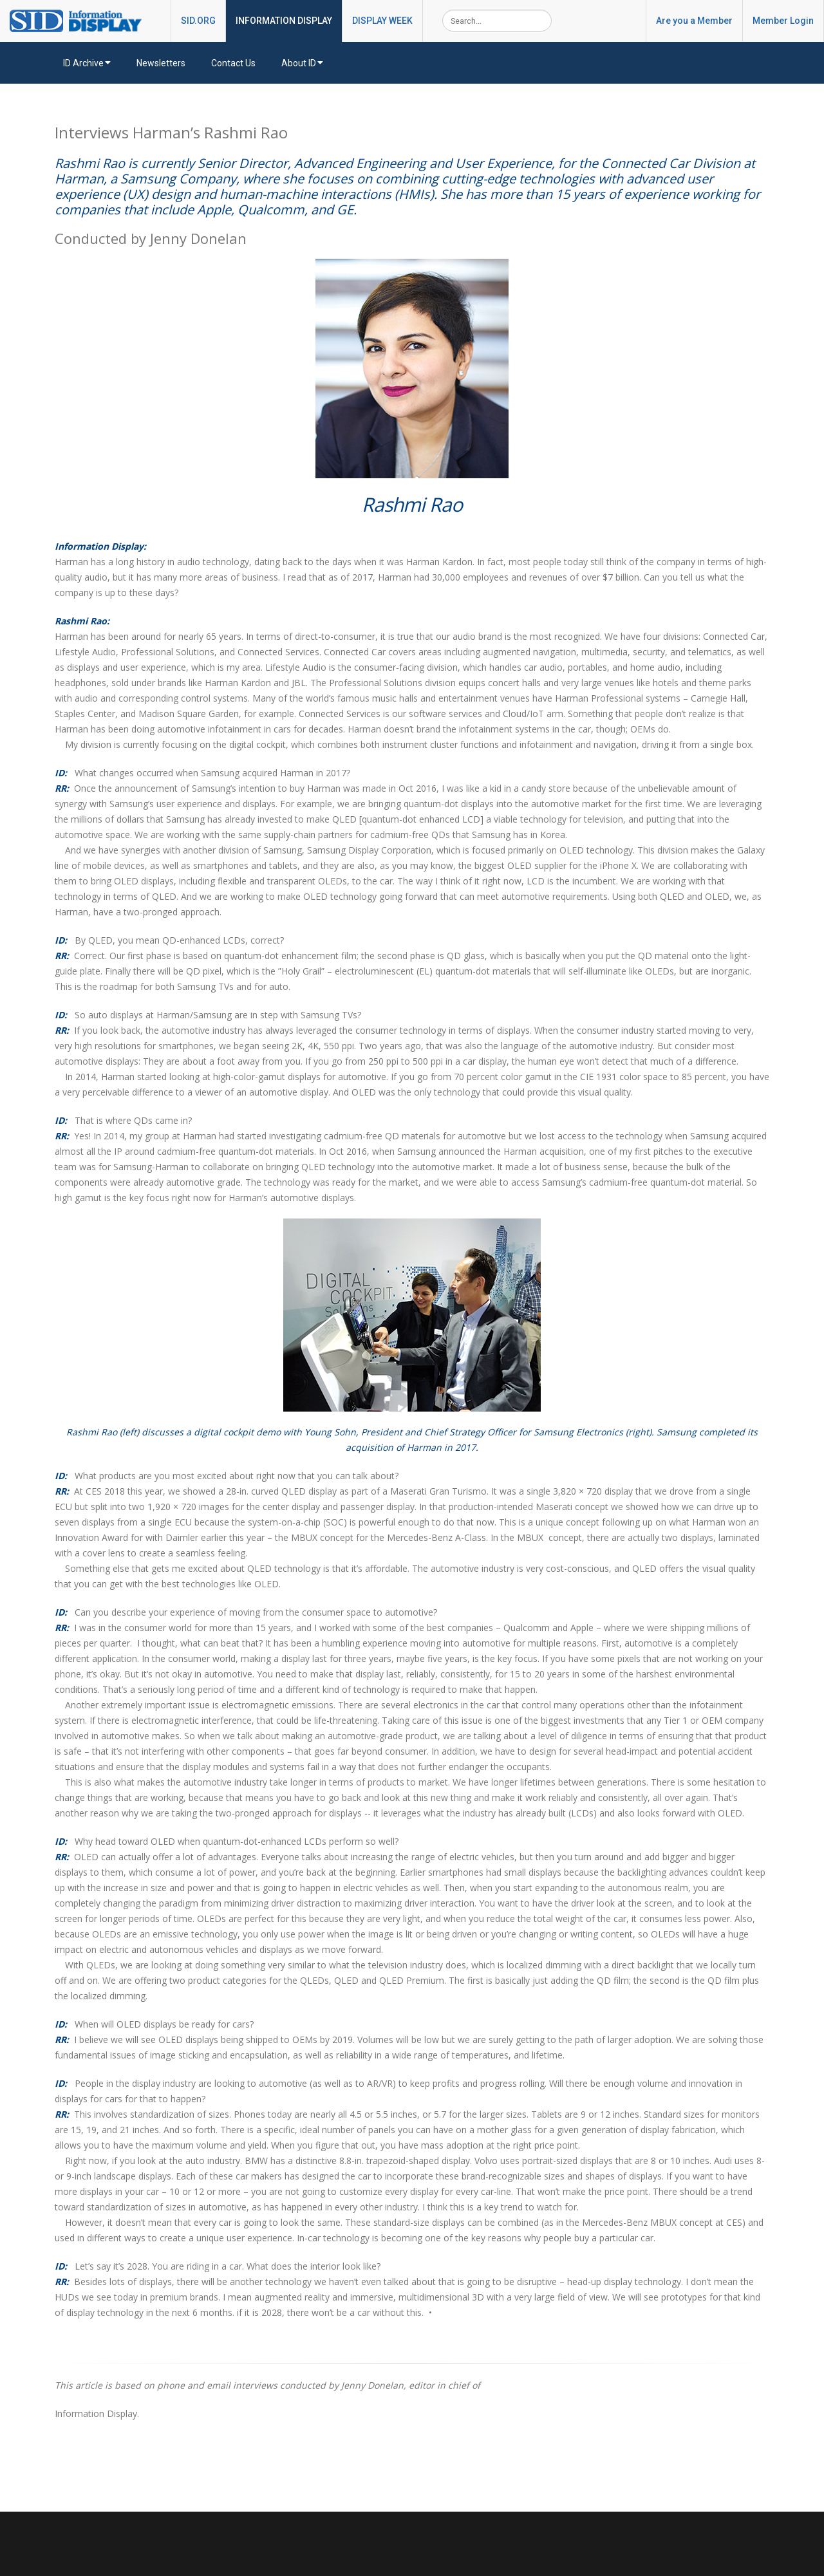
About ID (302, 63)
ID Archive (87, 63)
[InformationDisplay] (82, 19)
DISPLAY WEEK (382, 20)
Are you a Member (694, 20)
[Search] (497, 21)
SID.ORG (198, 20)
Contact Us (233, 63)
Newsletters (160, 63)
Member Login (783, 20)
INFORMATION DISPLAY (284, 20)
